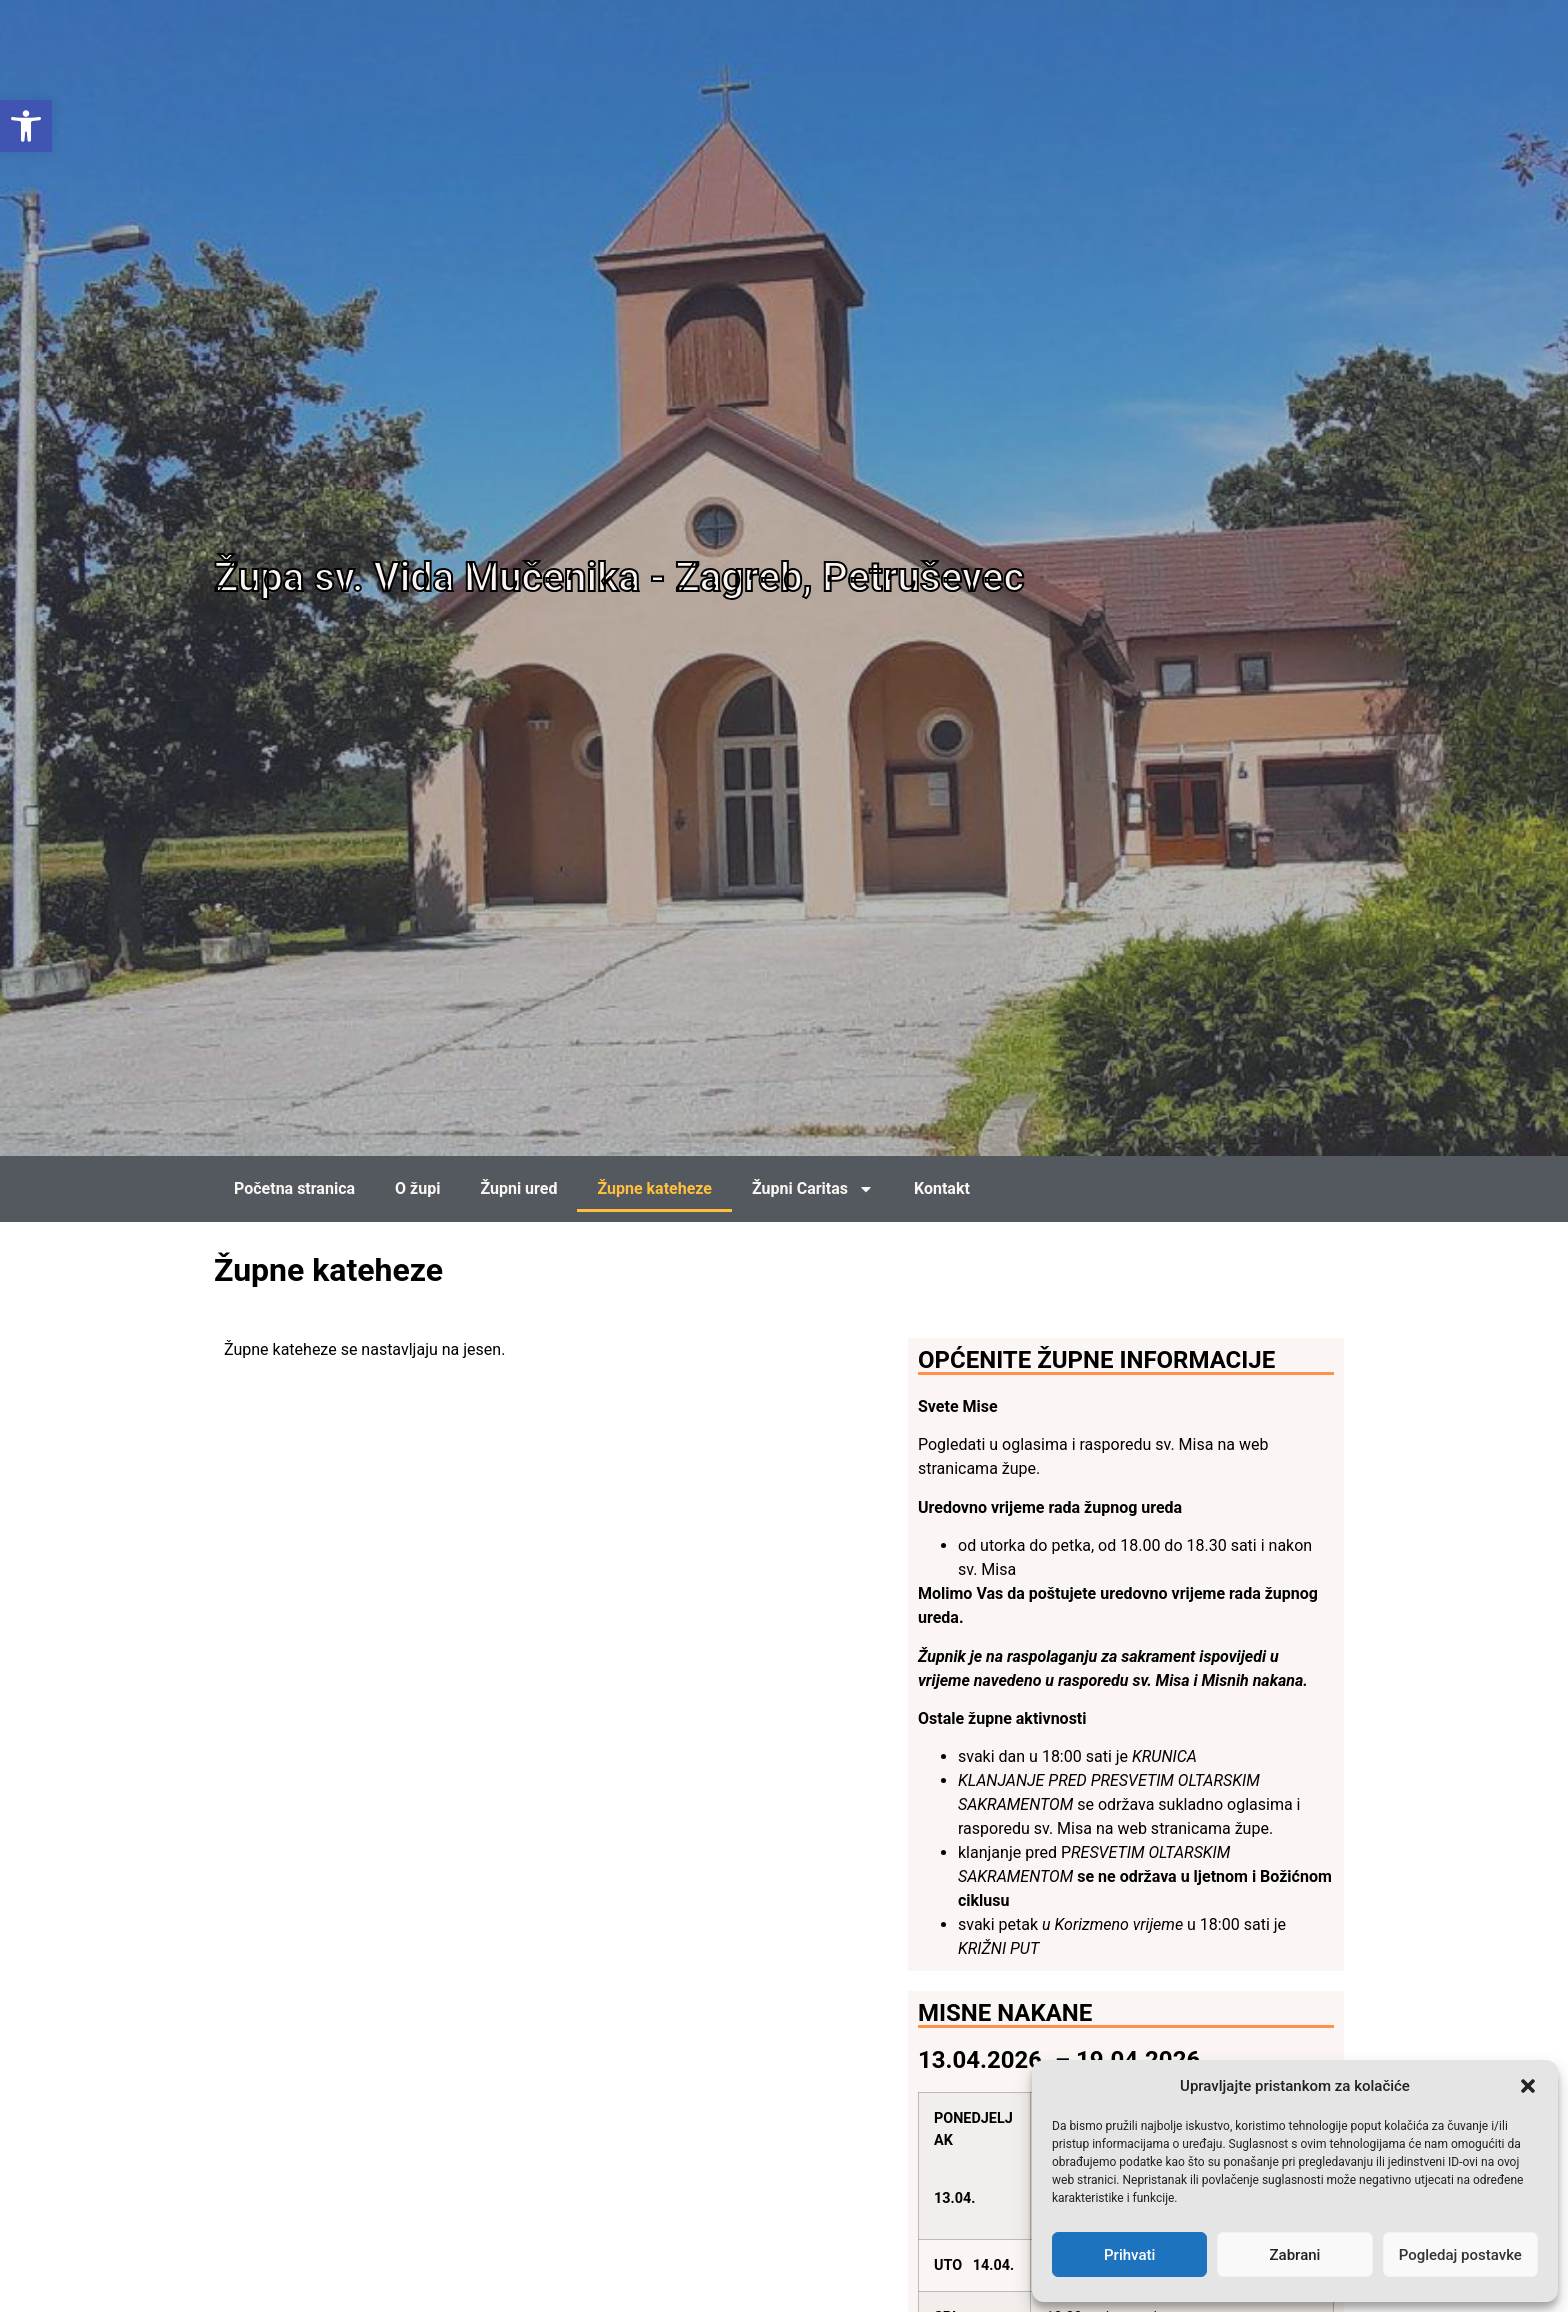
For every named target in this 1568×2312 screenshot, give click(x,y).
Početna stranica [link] (294, 1188)
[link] (26, 126)
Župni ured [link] (518, 1188)
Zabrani (1295, 2255)
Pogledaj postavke (1460, 2255)
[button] (1528, 2086)
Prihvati (1129, 2255)
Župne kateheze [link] (654, 1188)
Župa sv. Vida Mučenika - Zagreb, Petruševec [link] (619, 577)
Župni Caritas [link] (813, 1189)
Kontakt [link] (942, 1188)
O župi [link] (417, 1188)
